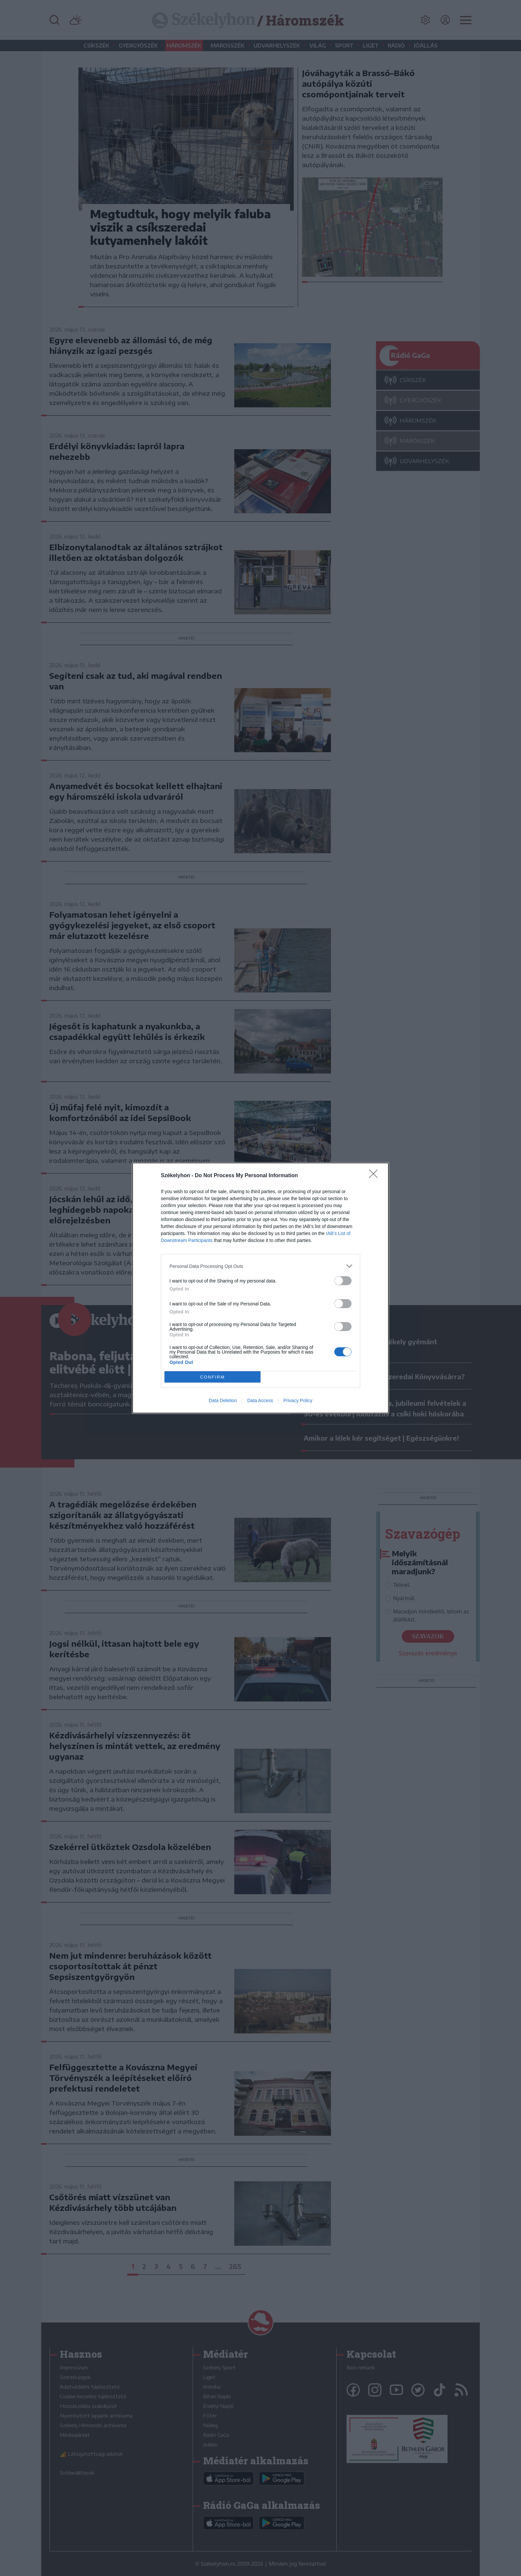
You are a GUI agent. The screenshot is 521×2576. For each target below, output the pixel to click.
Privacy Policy (297, 1400)
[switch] (343, 1280)
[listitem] (260, 1266)
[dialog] (260, 1288)
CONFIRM (212, 1377)
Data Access (260, 1400)
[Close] (375, 1176)
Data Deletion (223, 1400)
